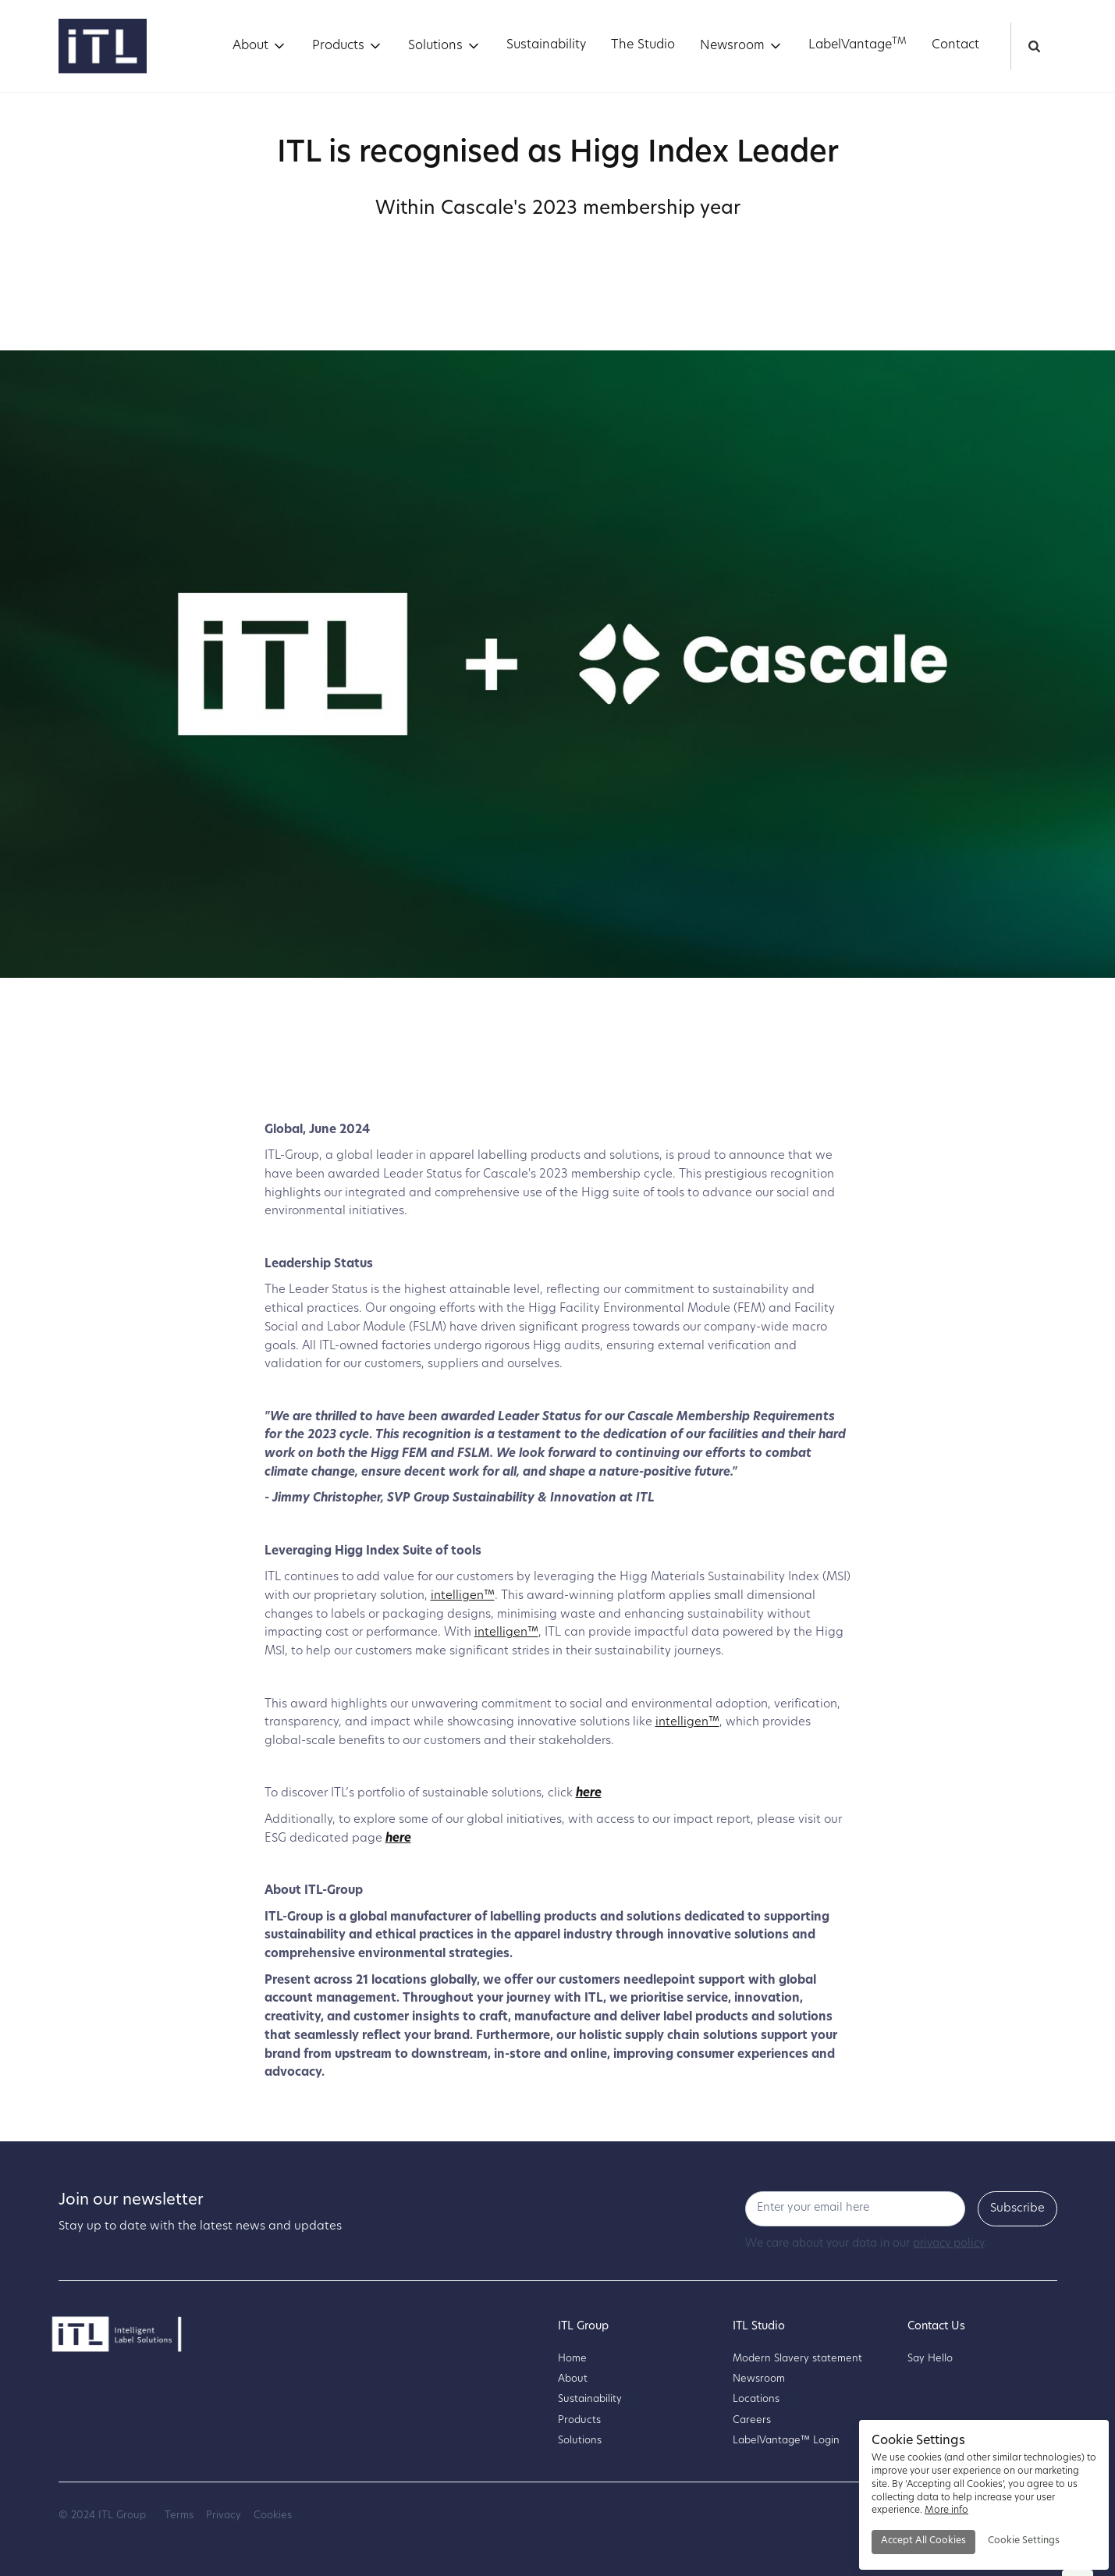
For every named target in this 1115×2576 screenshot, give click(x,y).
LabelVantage (857, 44)
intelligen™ (463, 1596)
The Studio (643, 45)
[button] (260, 46)
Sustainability (546, 45)
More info (946, 2510)
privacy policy (948, 2244)
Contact (955, 45)
